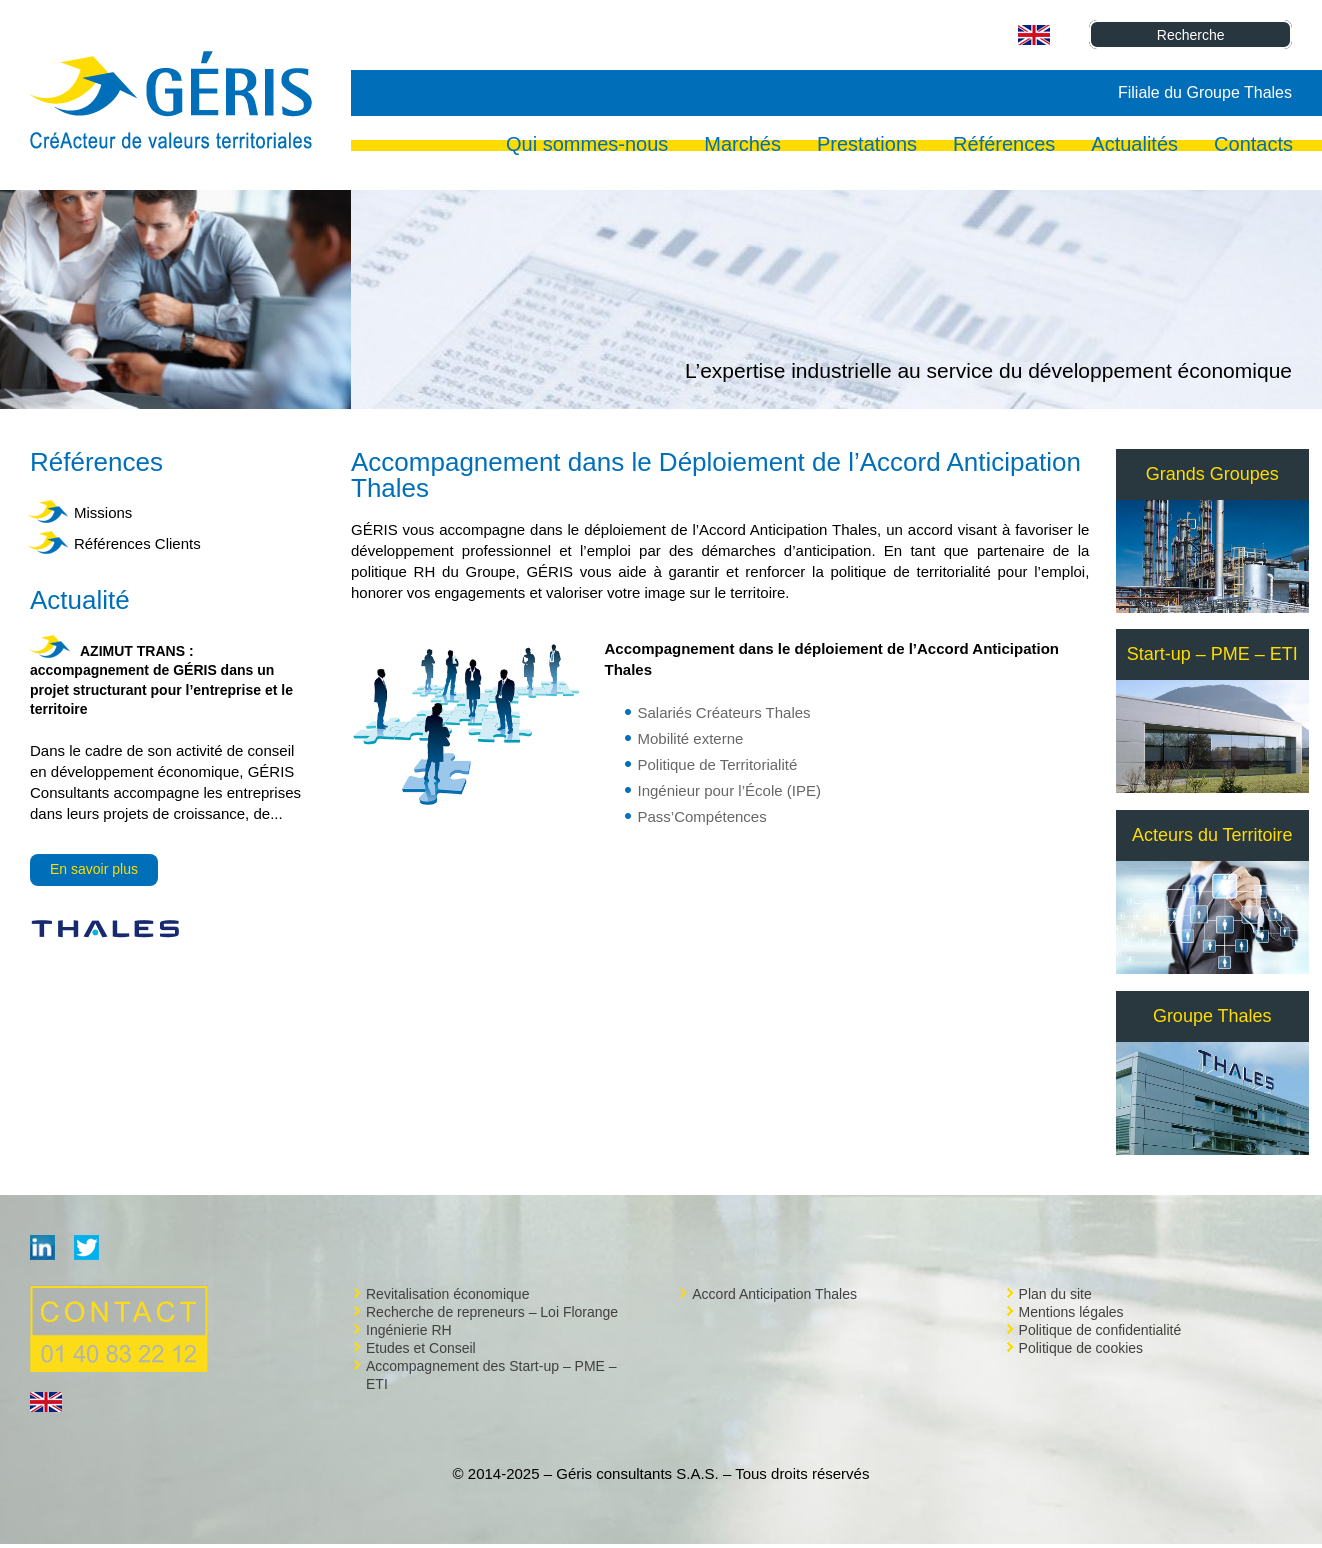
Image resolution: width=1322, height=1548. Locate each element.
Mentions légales (1071, 1312)
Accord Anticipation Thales (774, 1294)
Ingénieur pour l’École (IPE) (728, 790)
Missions (103, 512)
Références (1004, 146)
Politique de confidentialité (1100, 1330)
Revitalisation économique (447, 1294)
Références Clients (137, 543)
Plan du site (1055, 1294)
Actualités (1134, 146)
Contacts (1253, 146)
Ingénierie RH (409, 1330)
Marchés (742, 146)
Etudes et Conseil (421, 1348)
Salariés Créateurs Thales (723, 712)
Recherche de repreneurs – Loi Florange (492, 1312)
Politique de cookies (1081, 1348)
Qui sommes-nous (587, 146)
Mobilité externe (690, 738)
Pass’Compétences (701, 816)
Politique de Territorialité (717, 764)
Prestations (867, 146)
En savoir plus (94, 869)
